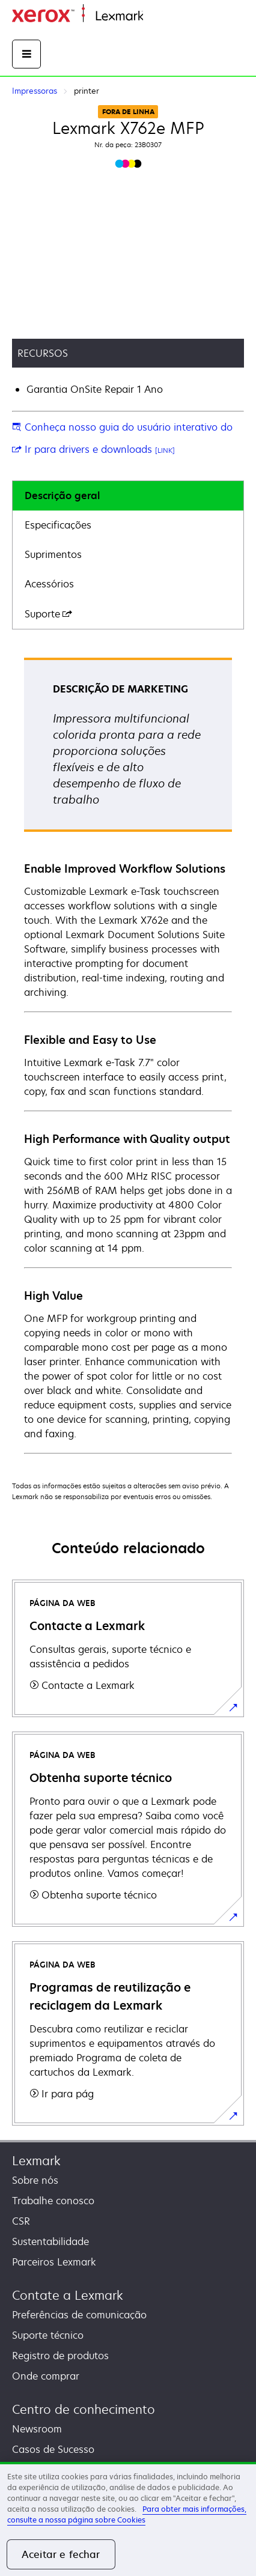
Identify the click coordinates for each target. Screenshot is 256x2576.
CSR (21, 2221)
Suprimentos (53, 554)
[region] (128, 2519)
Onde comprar (45, 2376)
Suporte (48, 613)
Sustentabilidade (50, 2241)
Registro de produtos (60, 2355)
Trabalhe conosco (53, 2200)
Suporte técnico (48, 2335)
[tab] (128, 496)
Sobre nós (35, 2180)
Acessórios (49, 583)
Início (154, 16)
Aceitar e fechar (61, 2554)
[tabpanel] (128, 1055)
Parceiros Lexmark (54, 2261)
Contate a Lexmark (67, 2295)
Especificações (58, 525)
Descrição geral (62, 495)
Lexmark (36, 2161)
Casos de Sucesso (53, 2449)
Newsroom (37, 2428)
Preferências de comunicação (79, 2314)
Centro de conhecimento (83, 2409)
